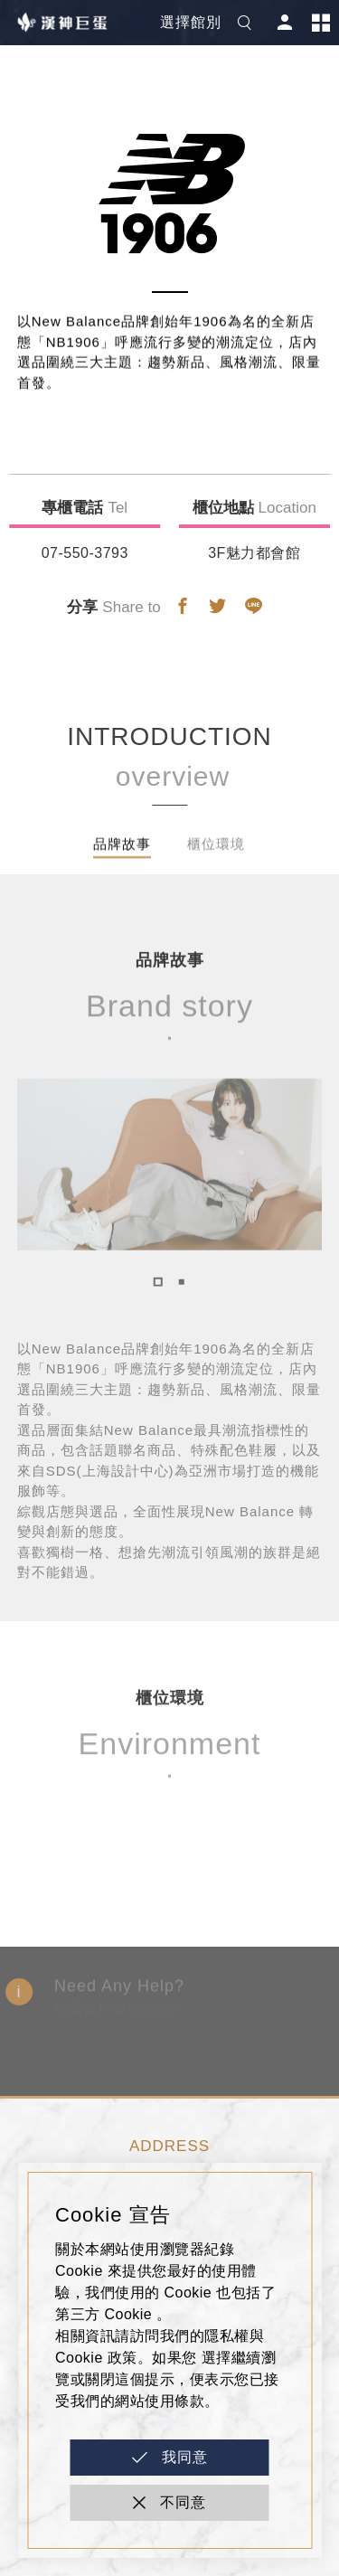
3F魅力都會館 (254, 553)
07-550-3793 (85, 553)
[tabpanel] (170, 1182)
